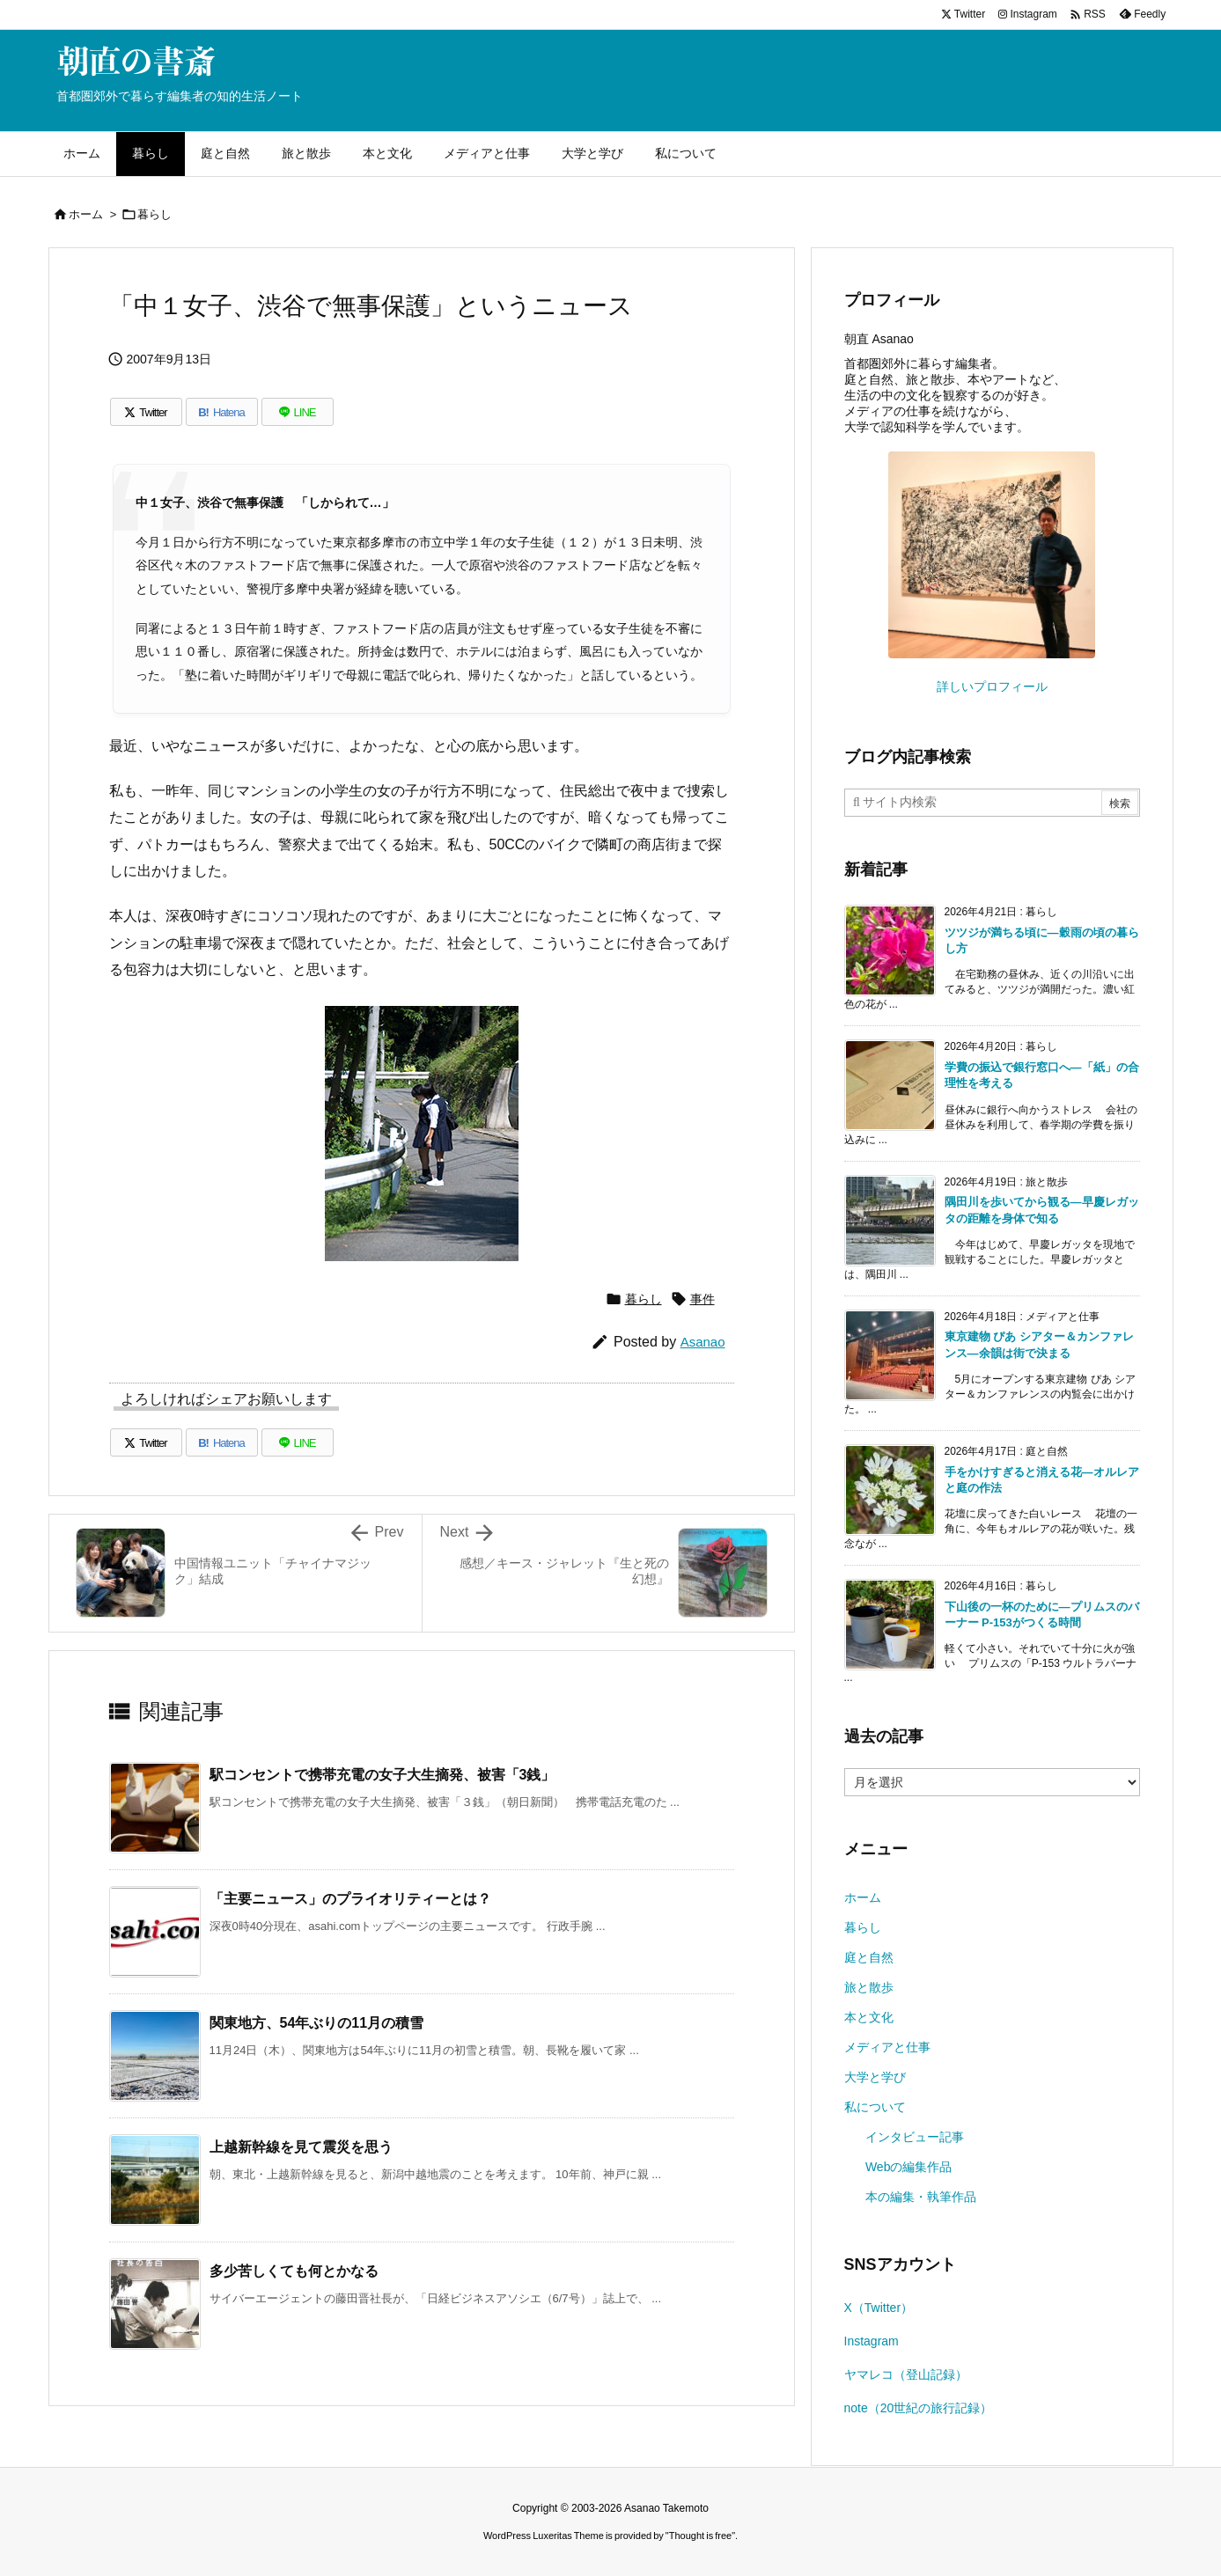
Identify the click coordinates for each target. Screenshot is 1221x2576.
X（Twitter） (879, 2308)
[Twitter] (146, 412)
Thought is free (700, 2535)
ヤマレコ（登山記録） (905, 2374)
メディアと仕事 (887, 2047)
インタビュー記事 (914, 2137)
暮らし (154, 214)
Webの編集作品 (909, 2167)
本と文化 (869, 2017)
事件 (702, 1299)
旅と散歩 (869, 1987)
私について (875, 2107)
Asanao (702, 1341)
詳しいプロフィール (992, 686)
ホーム (86, 214)
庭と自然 (869, 1957)
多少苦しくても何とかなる (294, 2271)
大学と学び (875, 2077)
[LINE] (297, 412)
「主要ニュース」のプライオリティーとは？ (350, 1898)
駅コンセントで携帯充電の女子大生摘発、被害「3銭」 (382, 1774)
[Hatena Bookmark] (222, 412)
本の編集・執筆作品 (920, 2197)
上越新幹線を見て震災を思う (301, 2146)
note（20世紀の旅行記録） (918, 2408)
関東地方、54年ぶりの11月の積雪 (317, 2022)
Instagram (871, 2341)
